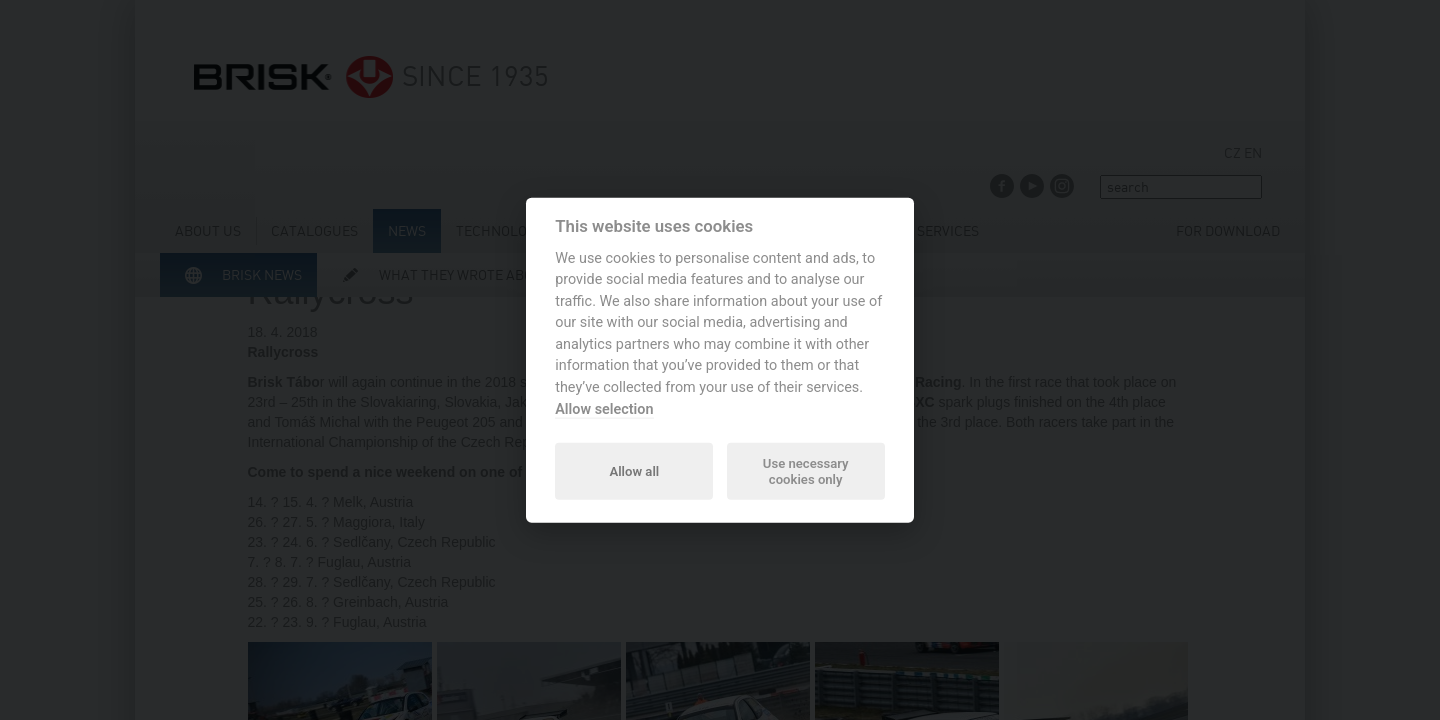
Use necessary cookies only (806, 470)
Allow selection (604, 408)
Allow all (634, 470)
